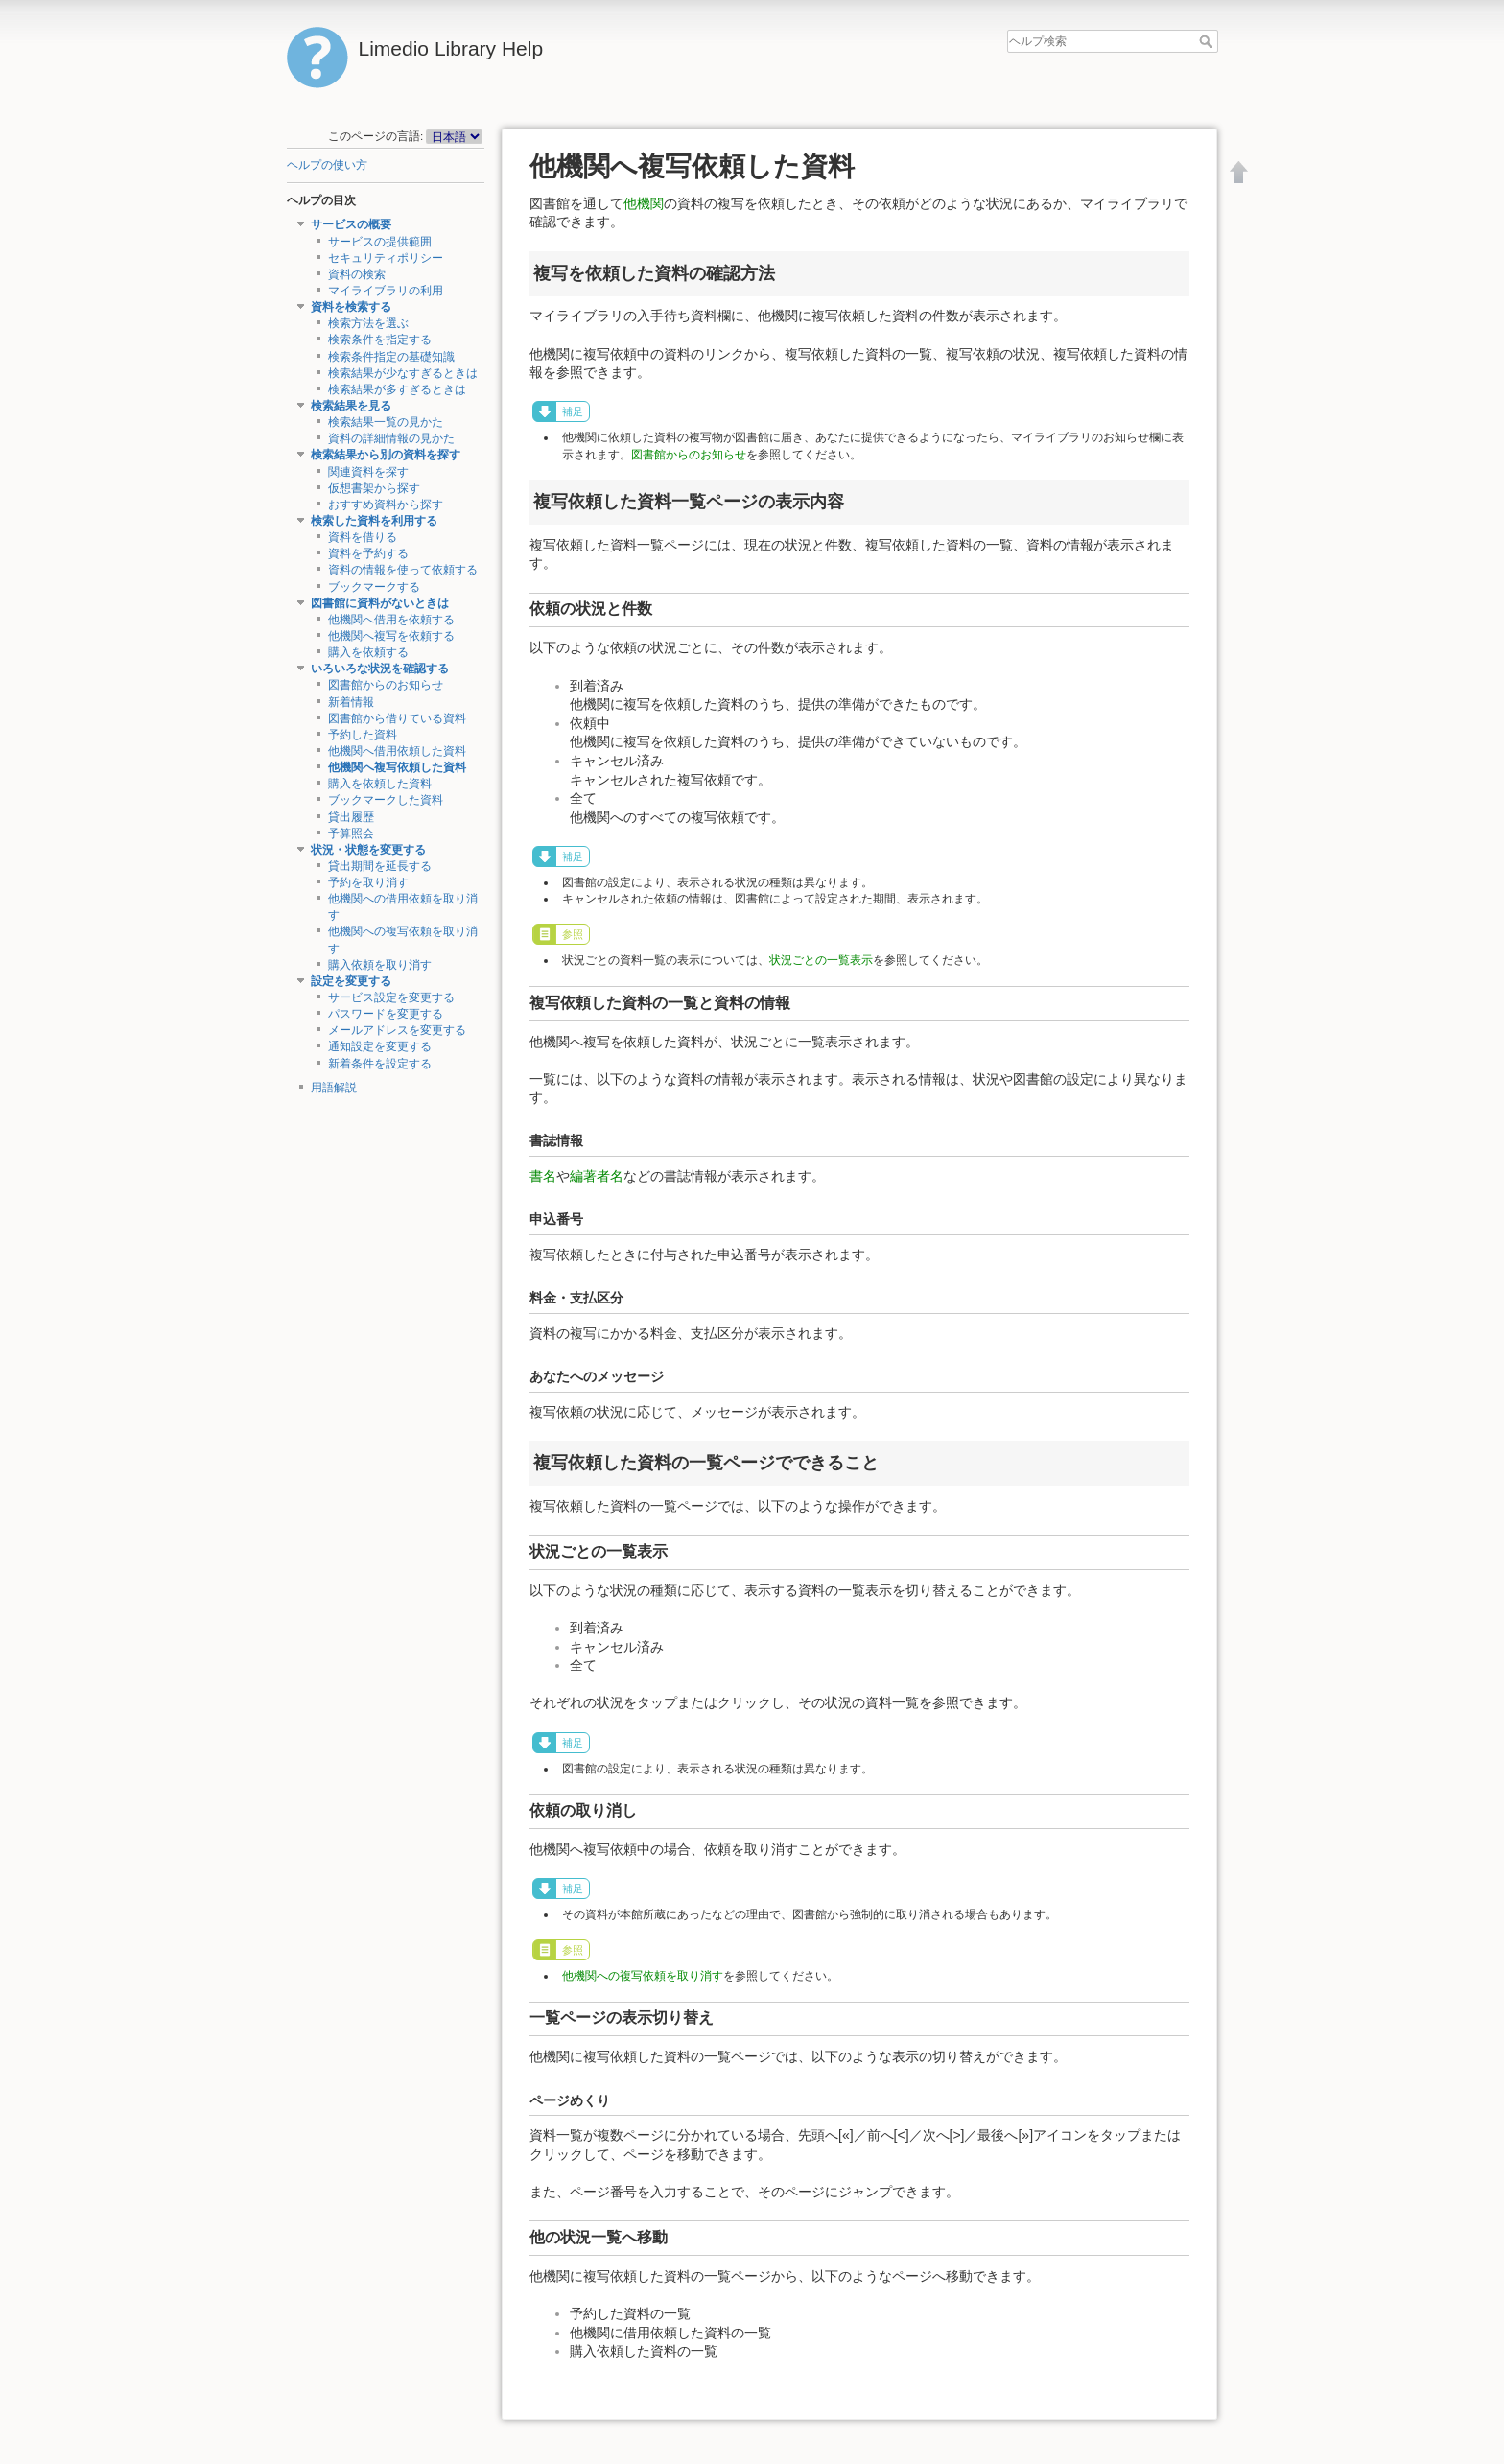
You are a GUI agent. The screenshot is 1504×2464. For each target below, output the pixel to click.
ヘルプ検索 (1208, 41)
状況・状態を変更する (368, 850)
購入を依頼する (368, 652)
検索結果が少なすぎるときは (403, 373)
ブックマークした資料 (385, 800)
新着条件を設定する (380, 1063)
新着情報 (351, 702)
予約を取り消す (368, 882)
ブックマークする (374, 587)
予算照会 (351, 833)
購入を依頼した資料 (380, 783)
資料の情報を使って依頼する (403, 569)
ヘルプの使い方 (327, 165)
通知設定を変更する (380, 1046)
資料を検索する (351, 307)
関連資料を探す (368, 472)
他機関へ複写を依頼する (391, 636)
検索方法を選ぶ (368, 323)
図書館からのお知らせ (385, 685)
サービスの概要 (351, 224)
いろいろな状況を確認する (380, 668)
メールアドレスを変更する (397, 1030)
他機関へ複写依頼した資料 (397, 767)
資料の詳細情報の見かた (391, 438)
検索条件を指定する (380, 339)
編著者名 (596, 1176)
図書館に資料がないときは (380, 603)
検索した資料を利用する (374, 521)
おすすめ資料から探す (385, 504)
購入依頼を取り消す (380, 965)
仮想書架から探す (374, 488)
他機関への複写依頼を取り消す (642, 1976)
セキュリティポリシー (385, 258)
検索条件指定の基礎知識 (391, 357)
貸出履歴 (351, 817)
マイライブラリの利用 (385, 290)
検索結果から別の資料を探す (385, 454)
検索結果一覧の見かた (385, 422)
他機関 (643, 203)
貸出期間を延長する (380, 866)
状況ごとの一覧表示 (821, 960)
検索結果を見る (351, 405)
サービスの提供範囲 (380, 241)
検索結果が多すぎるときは (397, 389)
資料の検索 (357, 274)
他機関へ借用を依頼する (391, 619)
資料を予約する (368, 553)
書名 (542, 1176)
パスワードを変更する (385, 1014)
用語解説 (334, 1087)
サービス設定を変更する (391, 997)
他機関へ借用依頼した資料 (397, 751)
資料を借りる (362, 537)
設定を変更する (351, 981)
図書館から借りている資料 (397, 718)
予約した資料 (362, 734)
